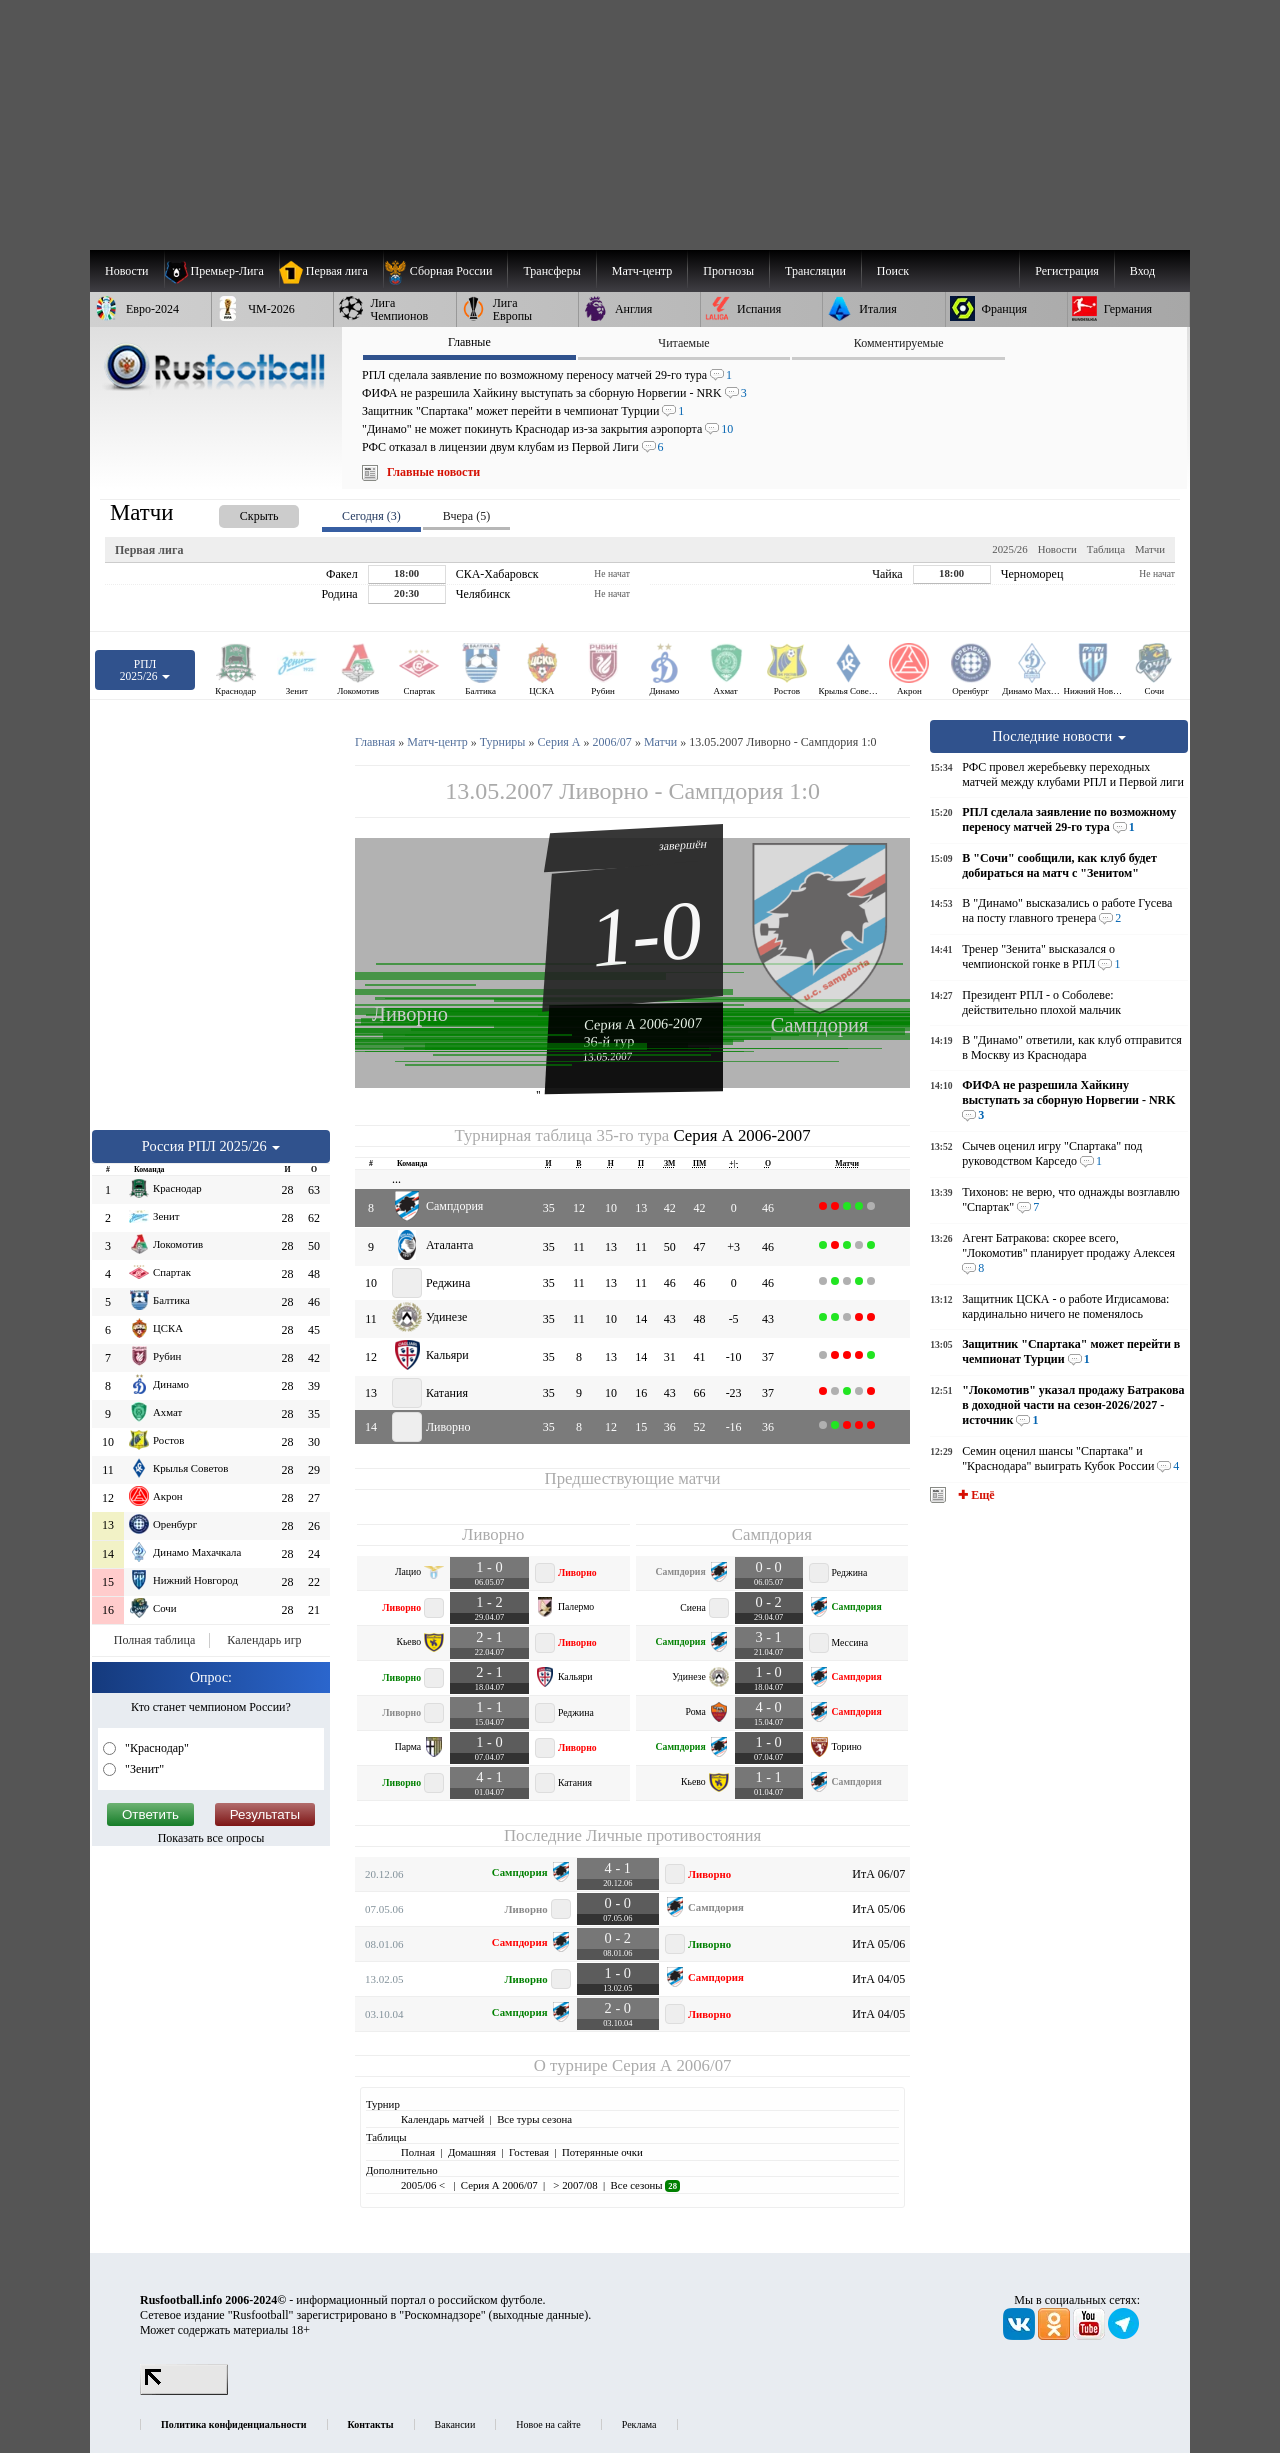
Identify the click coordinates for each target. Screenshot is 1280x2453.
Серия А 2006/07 (671, 2065)
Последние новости (1059, 736)
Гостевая (529, 2152)
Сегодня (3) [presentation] (371, 516)
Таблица (1106, 549)
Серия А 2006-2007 (643, 1023)
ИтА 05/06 (878, 1909)
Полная (418, 2152)
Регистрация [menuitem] (1067, 271)
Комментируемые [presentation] (899, 343)
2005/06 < (424, 2185)
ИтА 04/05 (878, 1979)
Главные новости (433, 472)
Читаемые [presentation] (683, 343)
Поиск (893, 271)
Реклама (639, 2424)
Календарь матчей (442, 2119)
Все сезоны (645, 2185)
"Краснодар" (155, 1748)
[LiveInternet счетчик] (184, 2391)
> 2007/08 (574, 2185)
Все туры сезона (534, 2119)
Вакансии (455, 2424)
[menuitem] (445, 271)
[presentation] (239, 512)
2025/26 (1009, 549)
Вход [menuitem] (1142, 271)
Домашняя (472, 2152)
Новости (1057, 549)
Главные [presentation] (469, 342)
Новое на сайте (548, 2424)
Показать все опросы (211, 1838)
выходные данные (539, 2315)
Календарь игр (264, 1640)
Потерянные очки (602, 2152)
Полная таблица (154, 1640)
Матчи (1150, 549)
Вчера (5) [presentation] (466, 516)
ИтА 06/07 (878, 1874)
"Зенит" (143, 1769)
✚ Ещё (974, 1495)
